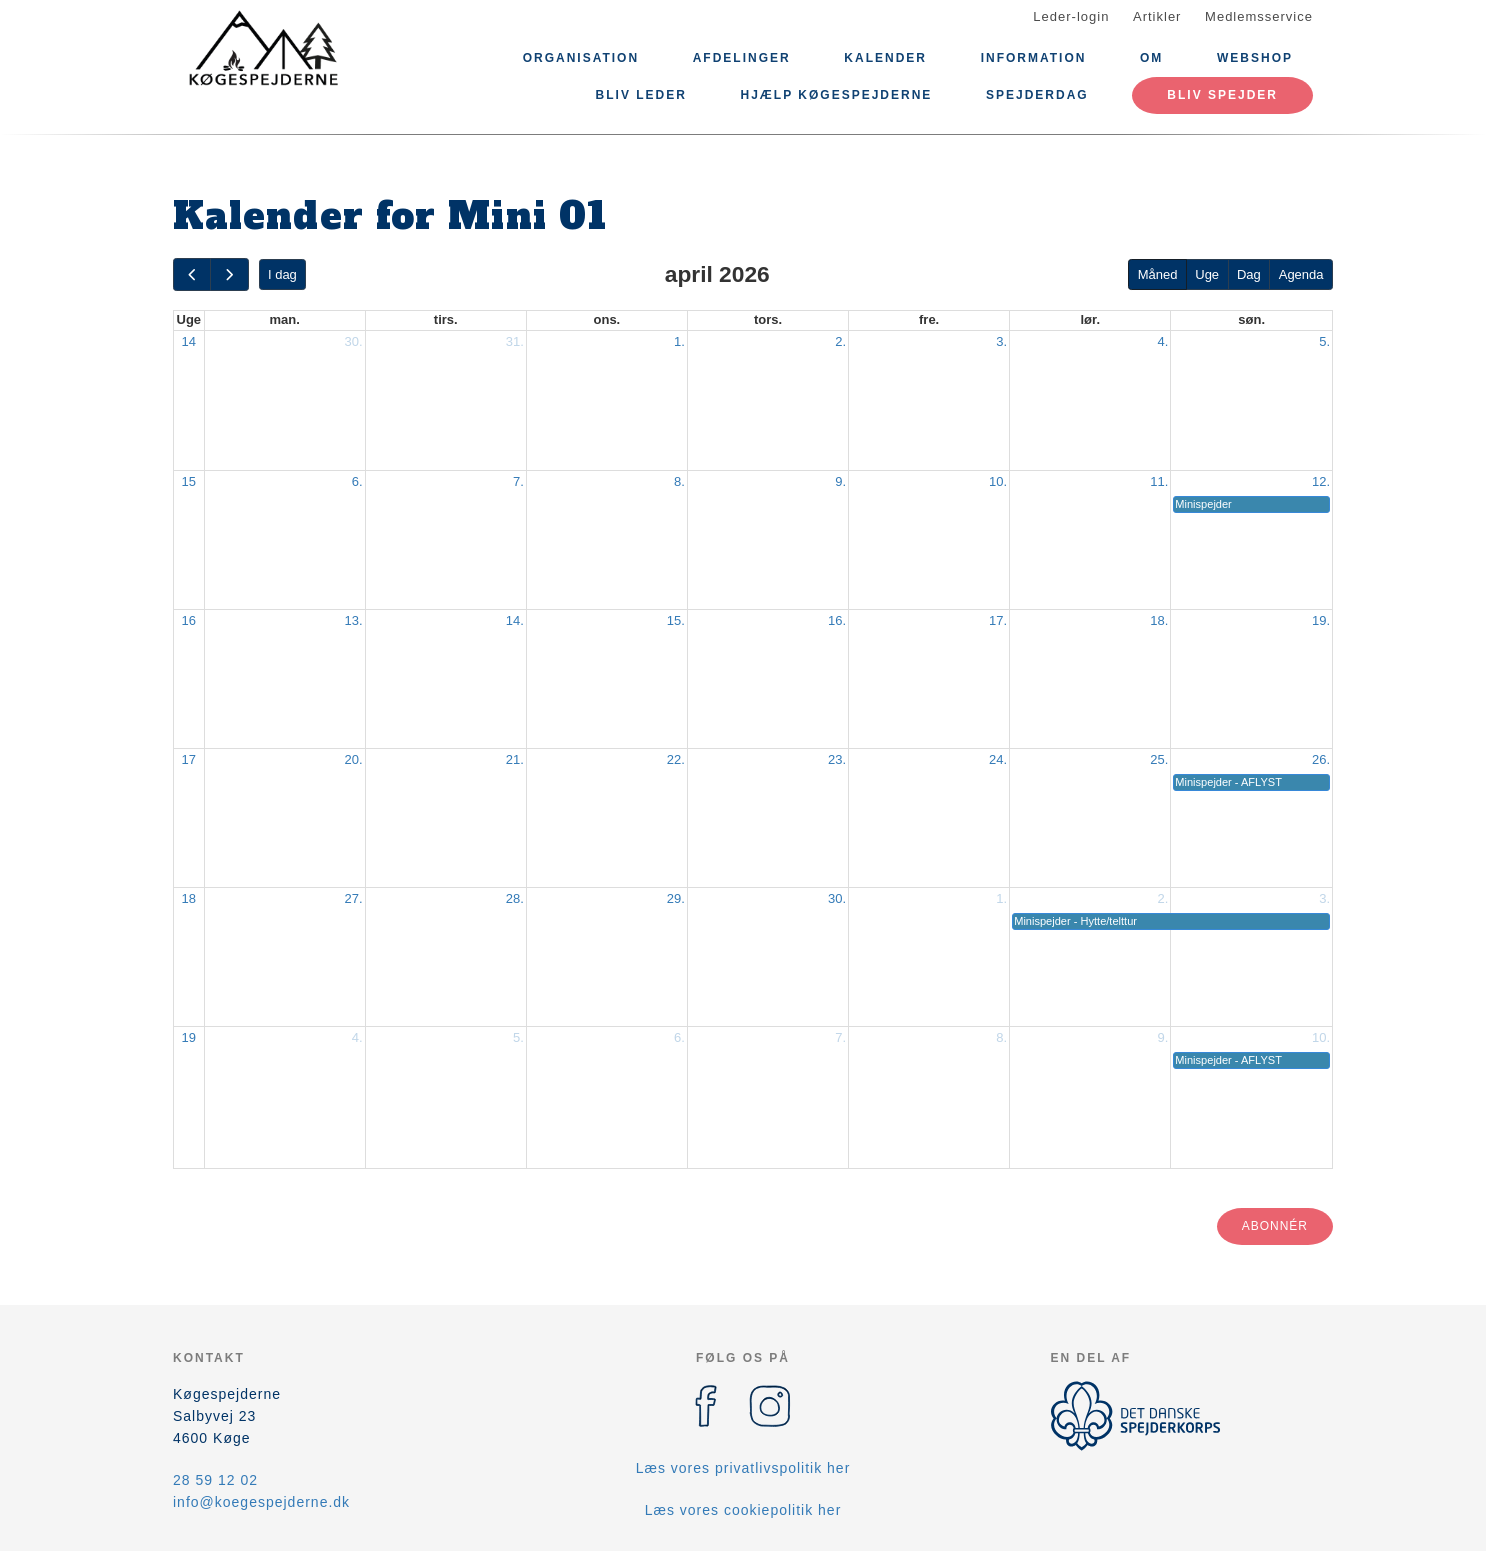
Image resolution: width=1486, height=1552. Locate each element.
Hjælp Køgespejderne (837, 95)
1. (679, 341)
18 (189, 898)
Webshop (1255, 58)
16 (189, 620)
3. (1001, 341)
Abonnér (1275, 1226)
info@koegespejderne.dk (261, 1502)
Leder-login (1071, 16)
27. (354, 898)
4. (1162, 341)
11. (1159, 481)
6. (357, 481)
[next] (229, 274)
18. (1159, 620)
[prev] (192, 274)
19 (189, 1037)
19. (1321, 620)
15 (189, 481)
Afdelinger (742, 58)
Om (1151, 58)
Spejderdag (1037, 95)
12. (1321, 481)
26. (1321, 759)
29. (676, 898)
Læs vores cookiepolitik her (743, 1510)
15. (676, 620)
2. (840, 341)
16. (837, 620)
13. (354, 620)
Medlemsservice (1259, 16)
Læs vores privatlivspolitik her (743, 1468)
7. (518, 481)
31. (515, 341)
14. (515, 620)
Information (1034, 58)
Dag (1249, 274)
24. (998, 759)
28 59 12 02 (215, 1480)
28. (515, 898)
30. (354, 341)
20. (354, 759)
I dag (282, 274)
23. (837, 759)
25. (1159, 759)
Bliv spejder (1222, 95)
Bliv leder (641, 95)
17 (189, 759)
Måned (1158, 274)
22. (676, 759)
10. (998, 481)
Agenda (1301, 274)
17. (998, 620)
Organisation (581, 58)
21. (515, 759)
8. (679, 481)
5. (1324, 341)
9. (840, 481)
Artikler (1157, 16)
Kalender (885, 58)
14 (189, 341)
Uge (1207, 274)
